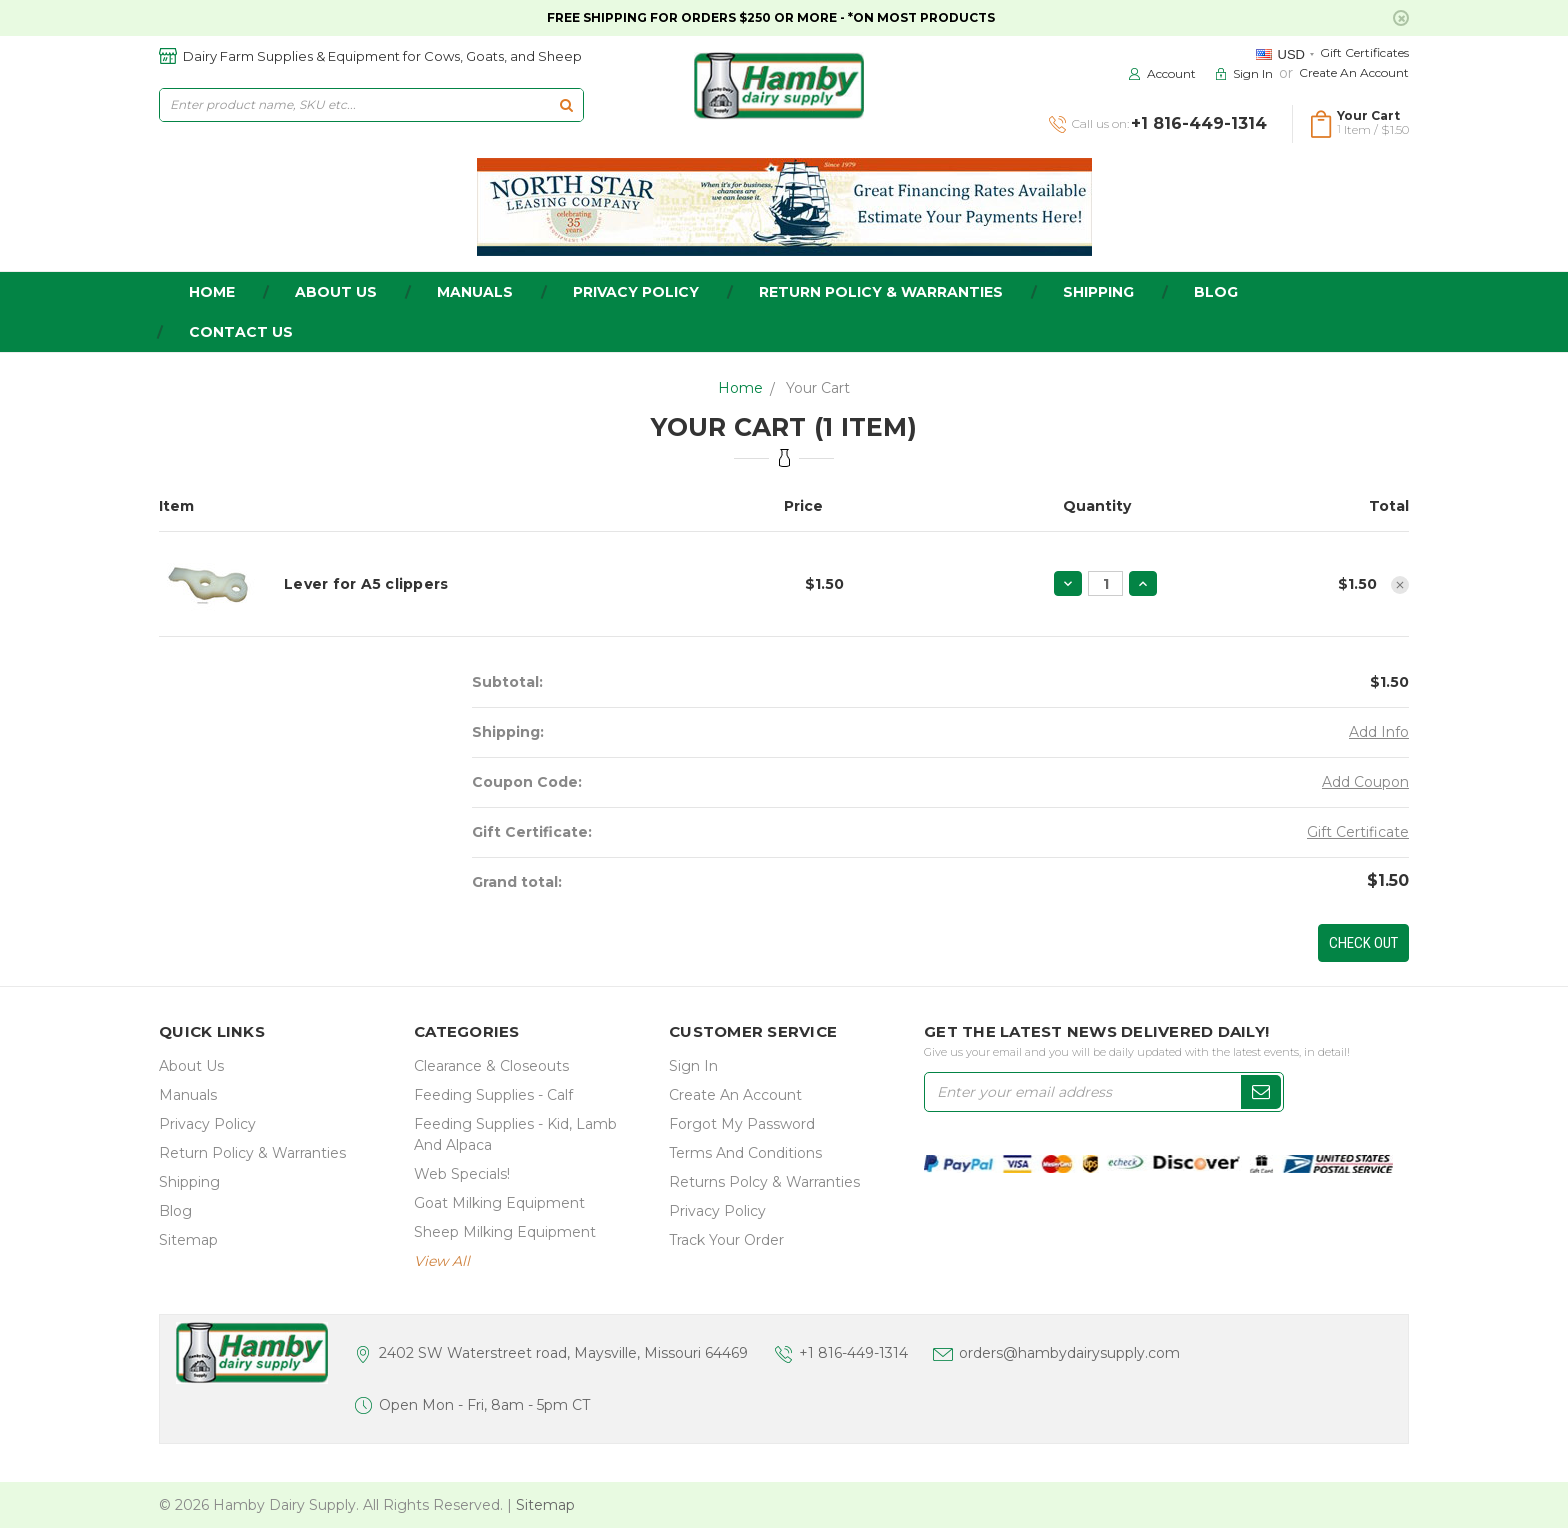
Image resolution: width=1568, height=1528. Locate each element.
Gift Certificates (1364, 52)
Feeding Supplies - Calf (493, 1095)
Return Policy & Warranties (881, 292)
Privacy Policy (636, 292)
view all (442, 1261)
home (212, 292)
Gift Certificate (1358, 832)
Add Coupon (1365, 782)
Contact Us (241, 332)
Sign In (693, 1066)
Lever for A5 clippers (366, 584)
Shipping (1098, 292)
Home (740, 388)
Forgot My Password (742, 1124)
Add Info (1379, 732)
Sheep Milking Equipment (505, 1232)
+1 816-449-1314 (853, 1353)
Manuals (475, 292)
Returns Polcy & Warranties (764, 1182)
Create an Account (1354, 72)
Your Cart (818, 388)
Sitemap (188, 1240)
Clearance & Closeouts (491, 1066)
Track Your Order (726, 1240)
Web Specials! (462, 1174)
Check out (1363, 943)
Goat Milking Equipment (499, 1203)
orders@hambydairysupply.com (1069, 1353)
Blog (1216, 292)
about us (336, 292)
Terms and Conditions (745, 1153)
